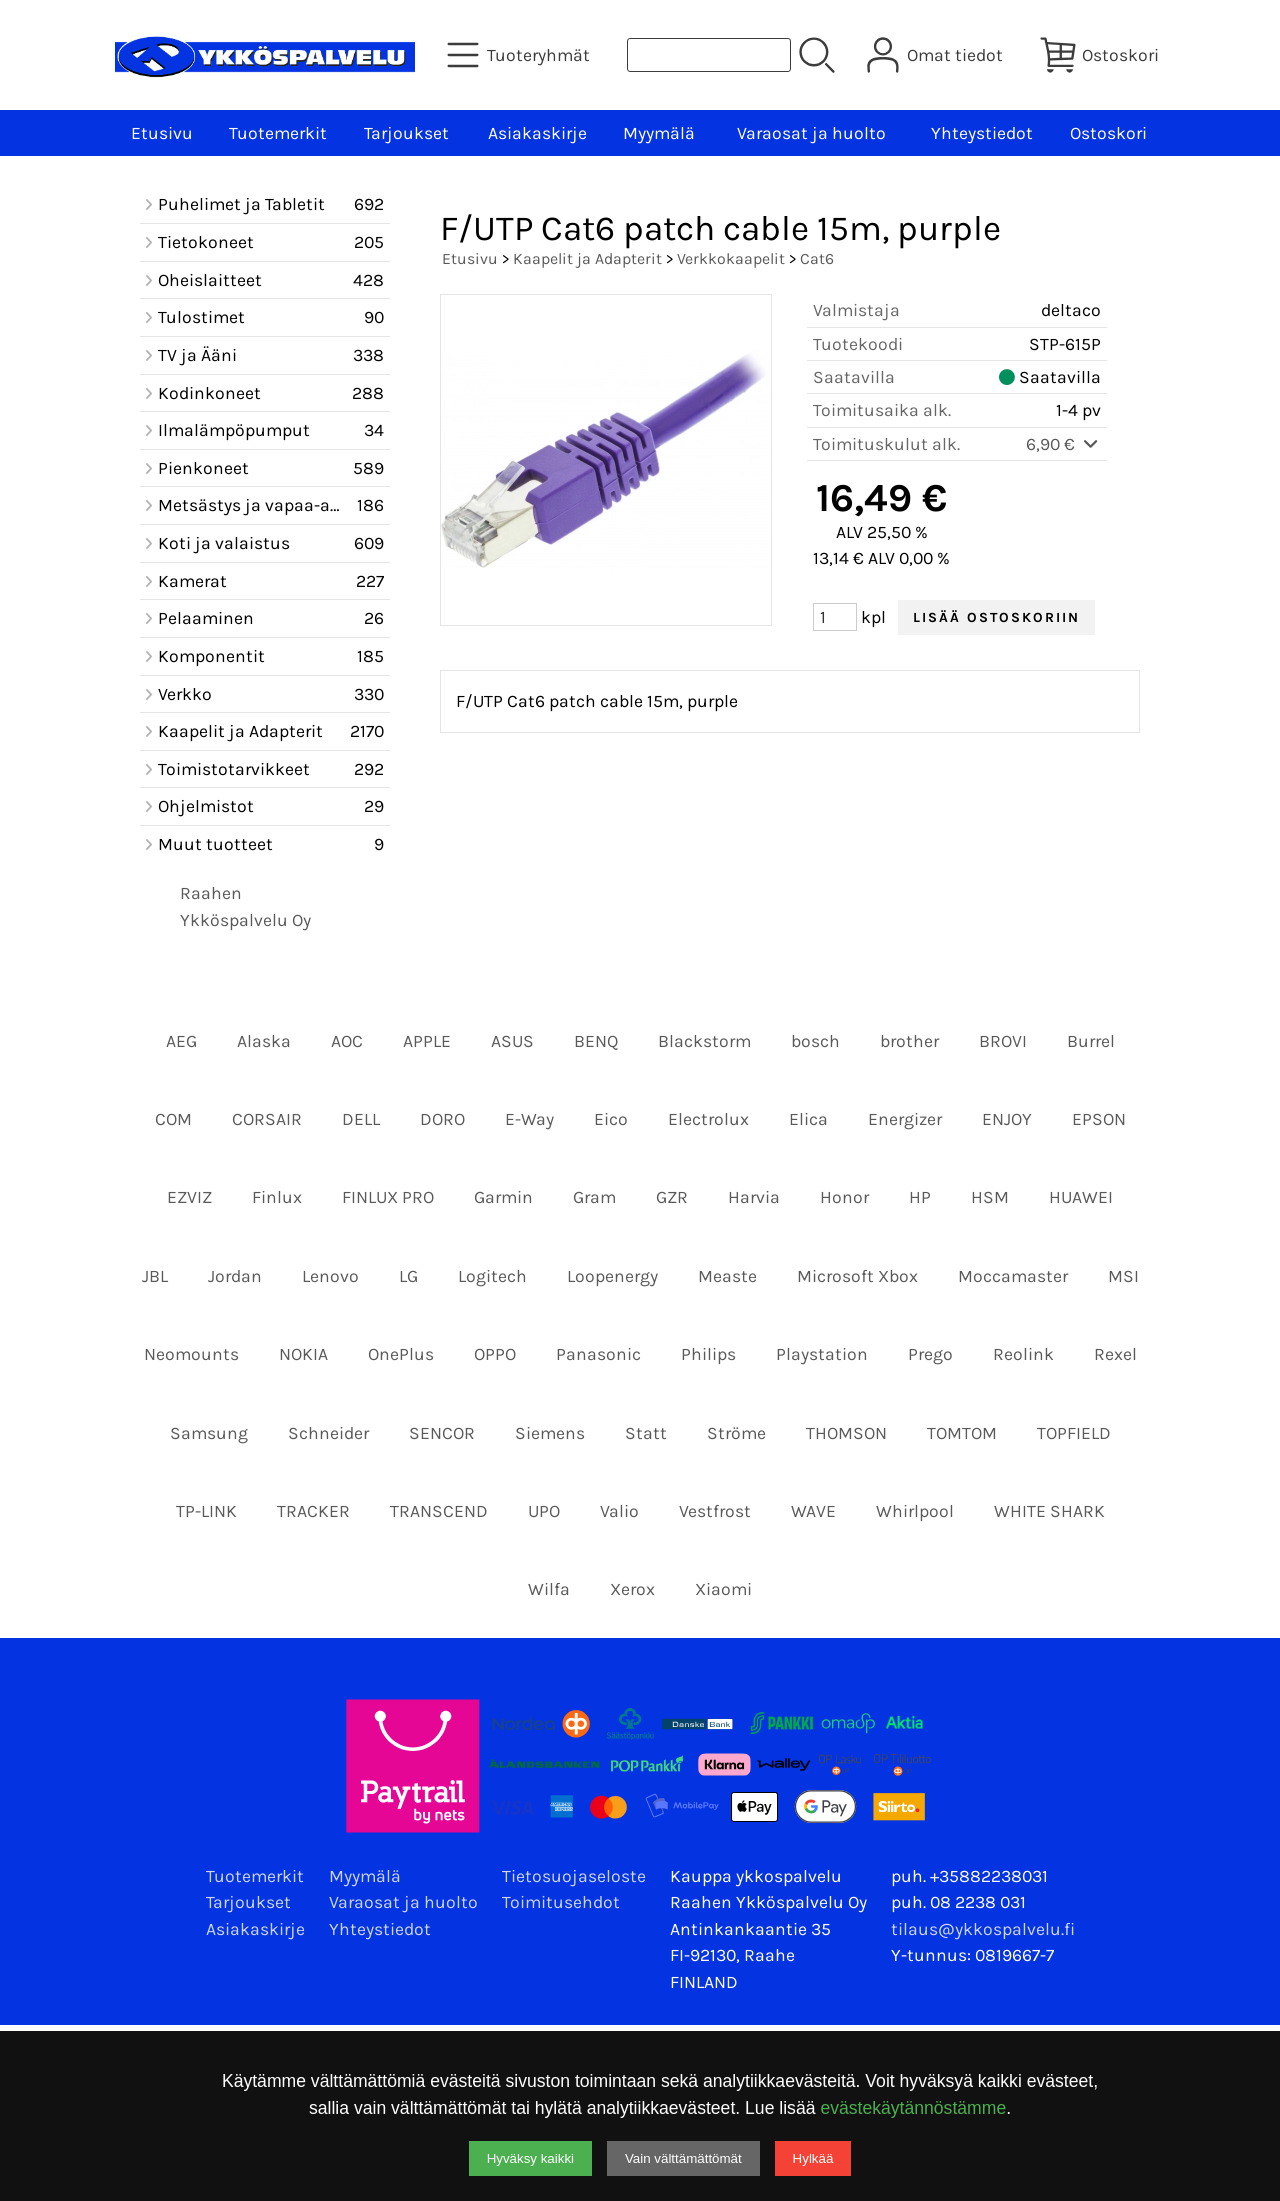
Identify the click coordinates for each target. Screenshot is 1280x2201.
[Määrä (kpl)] (835, 617)
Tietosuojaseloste (574, 1876)
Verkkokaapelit (731, 258)
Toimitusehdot (561, 1902)
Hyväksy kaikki (530, 2158)
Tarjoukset (406, 133)
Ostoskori (1108, 133)
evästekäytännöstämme (913, 2108)
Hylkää (813, 2158)
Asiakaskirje (537, 133)
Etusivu (162, 133)
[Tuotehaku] (709, 55)
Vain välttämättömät (683, 2158)
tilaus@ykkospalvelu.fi (983, 1929)
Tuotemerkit (278, 133)
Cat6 (817, 258)
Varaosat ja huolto (811, 133)
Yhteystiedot (982, 133)
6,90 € (1063, 444)
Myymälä (659, 133)
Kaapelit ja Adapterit (587, 258)
